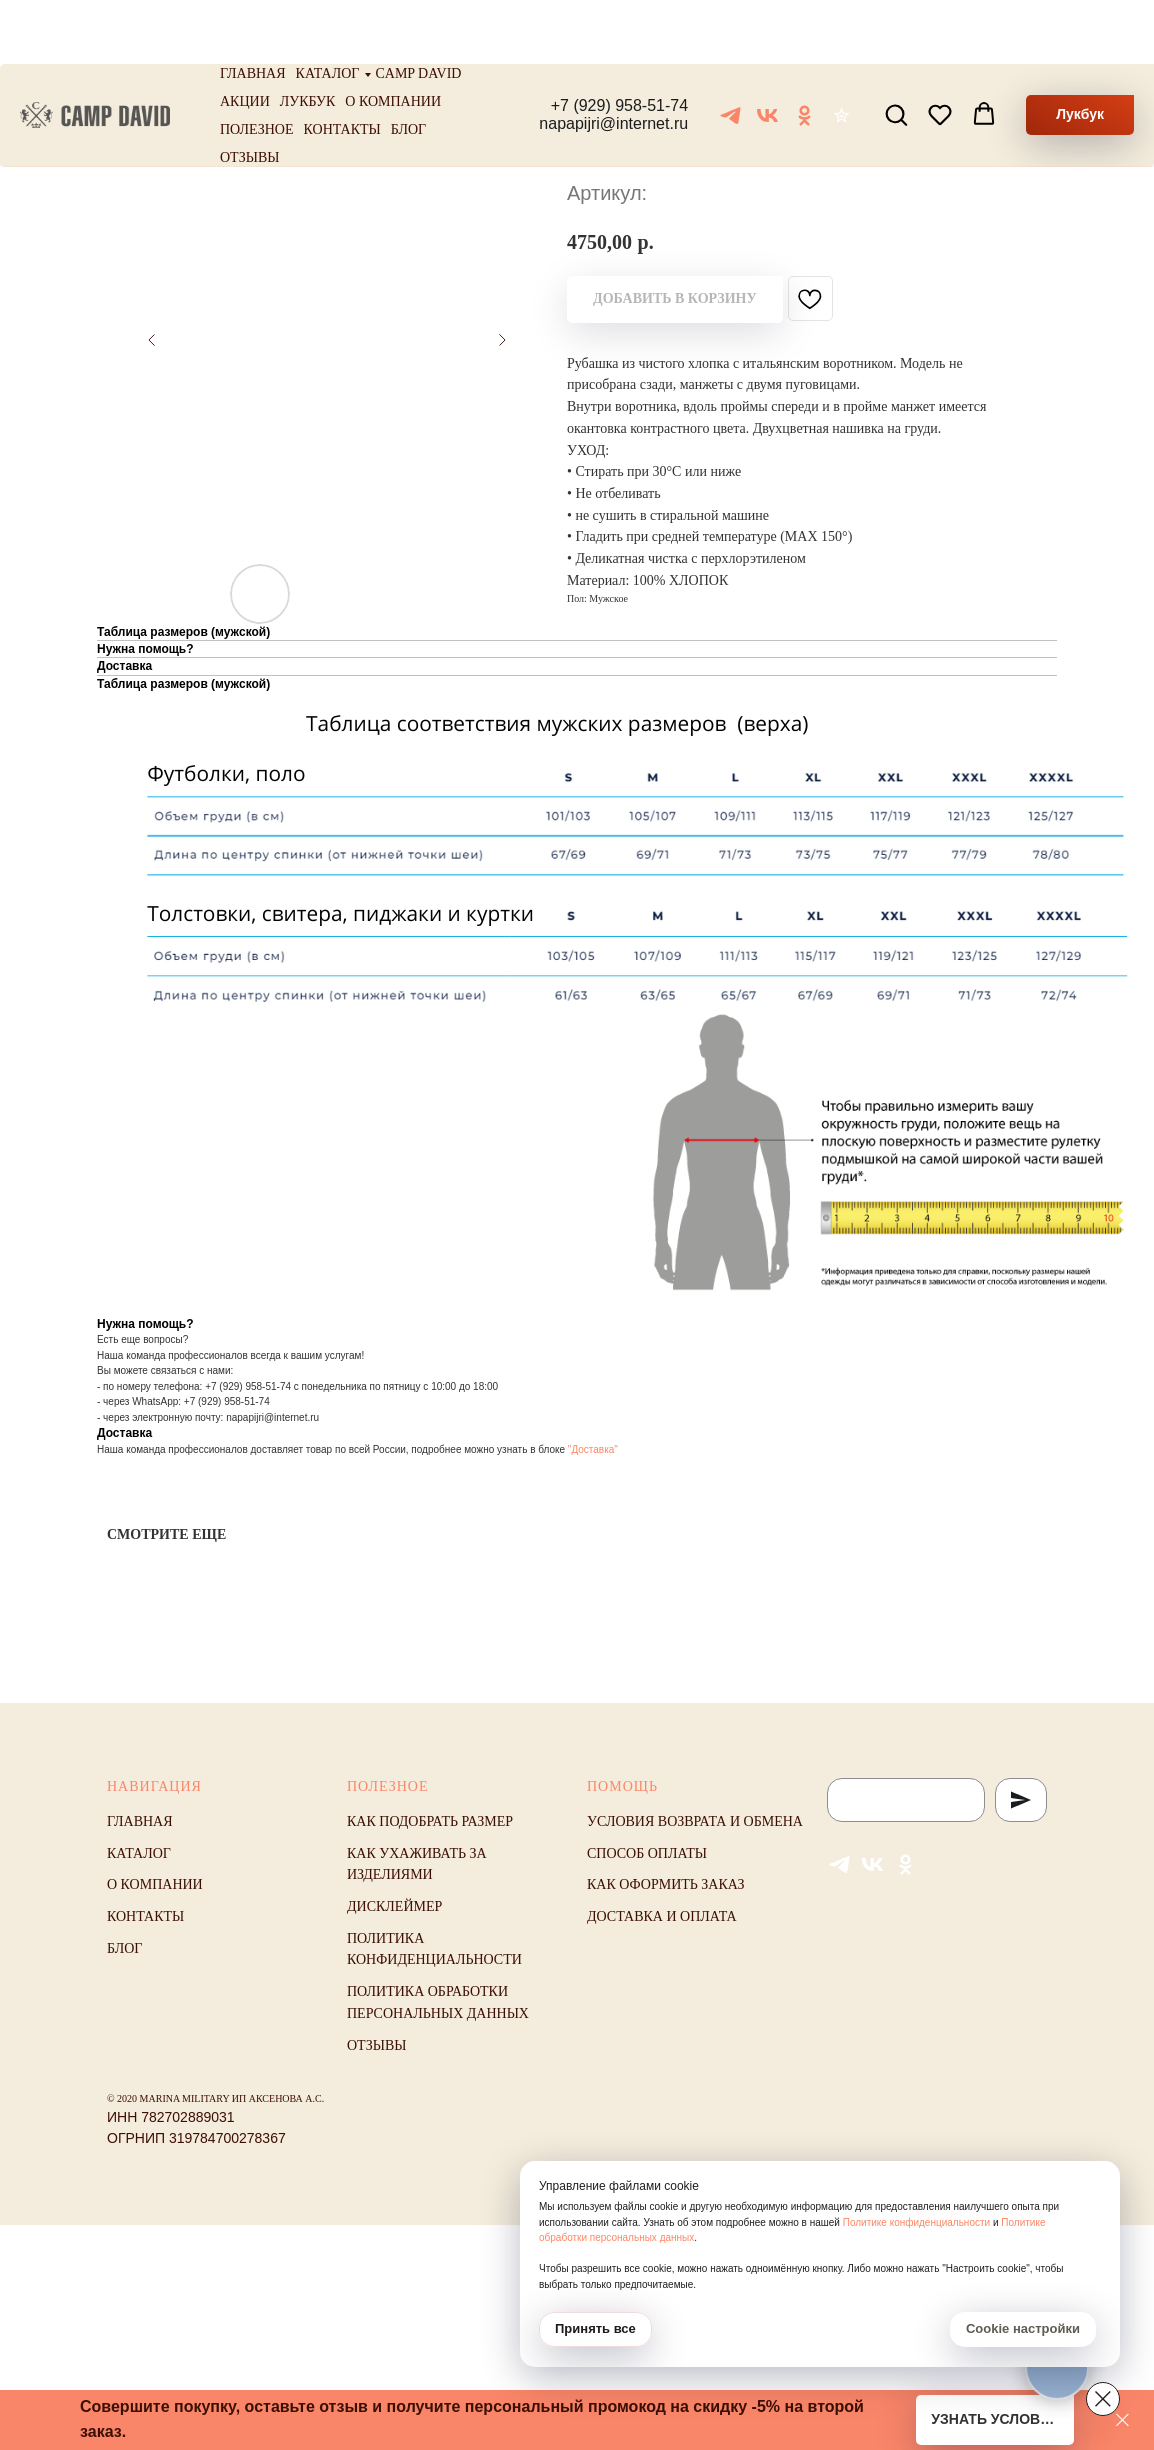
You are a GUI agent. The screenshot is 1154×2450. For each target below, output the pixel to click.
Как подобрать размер (430, 1821)
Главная (253, 9)
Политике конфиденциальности (916, 2222)
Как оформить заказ (666, 1884)
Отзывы (249, 93)
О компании (393, 37)
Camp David (418, 9)
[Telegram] (730, 51)
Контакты (342, 65)
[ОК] (804, 51)
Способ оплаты (647, 1853)
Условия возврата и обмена (695, 1821)
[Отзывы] (841, 51)
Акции (245, 37)
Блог (408, 65)
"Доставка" (593, 1449)
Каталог (328, 9)
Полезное (257, 65)
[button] (896, 50)
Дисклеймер (394, 1906)
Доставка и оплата (662, 1916)
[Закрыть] (1122, 2420)
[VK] (767, 51)
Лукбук (308, 37)
